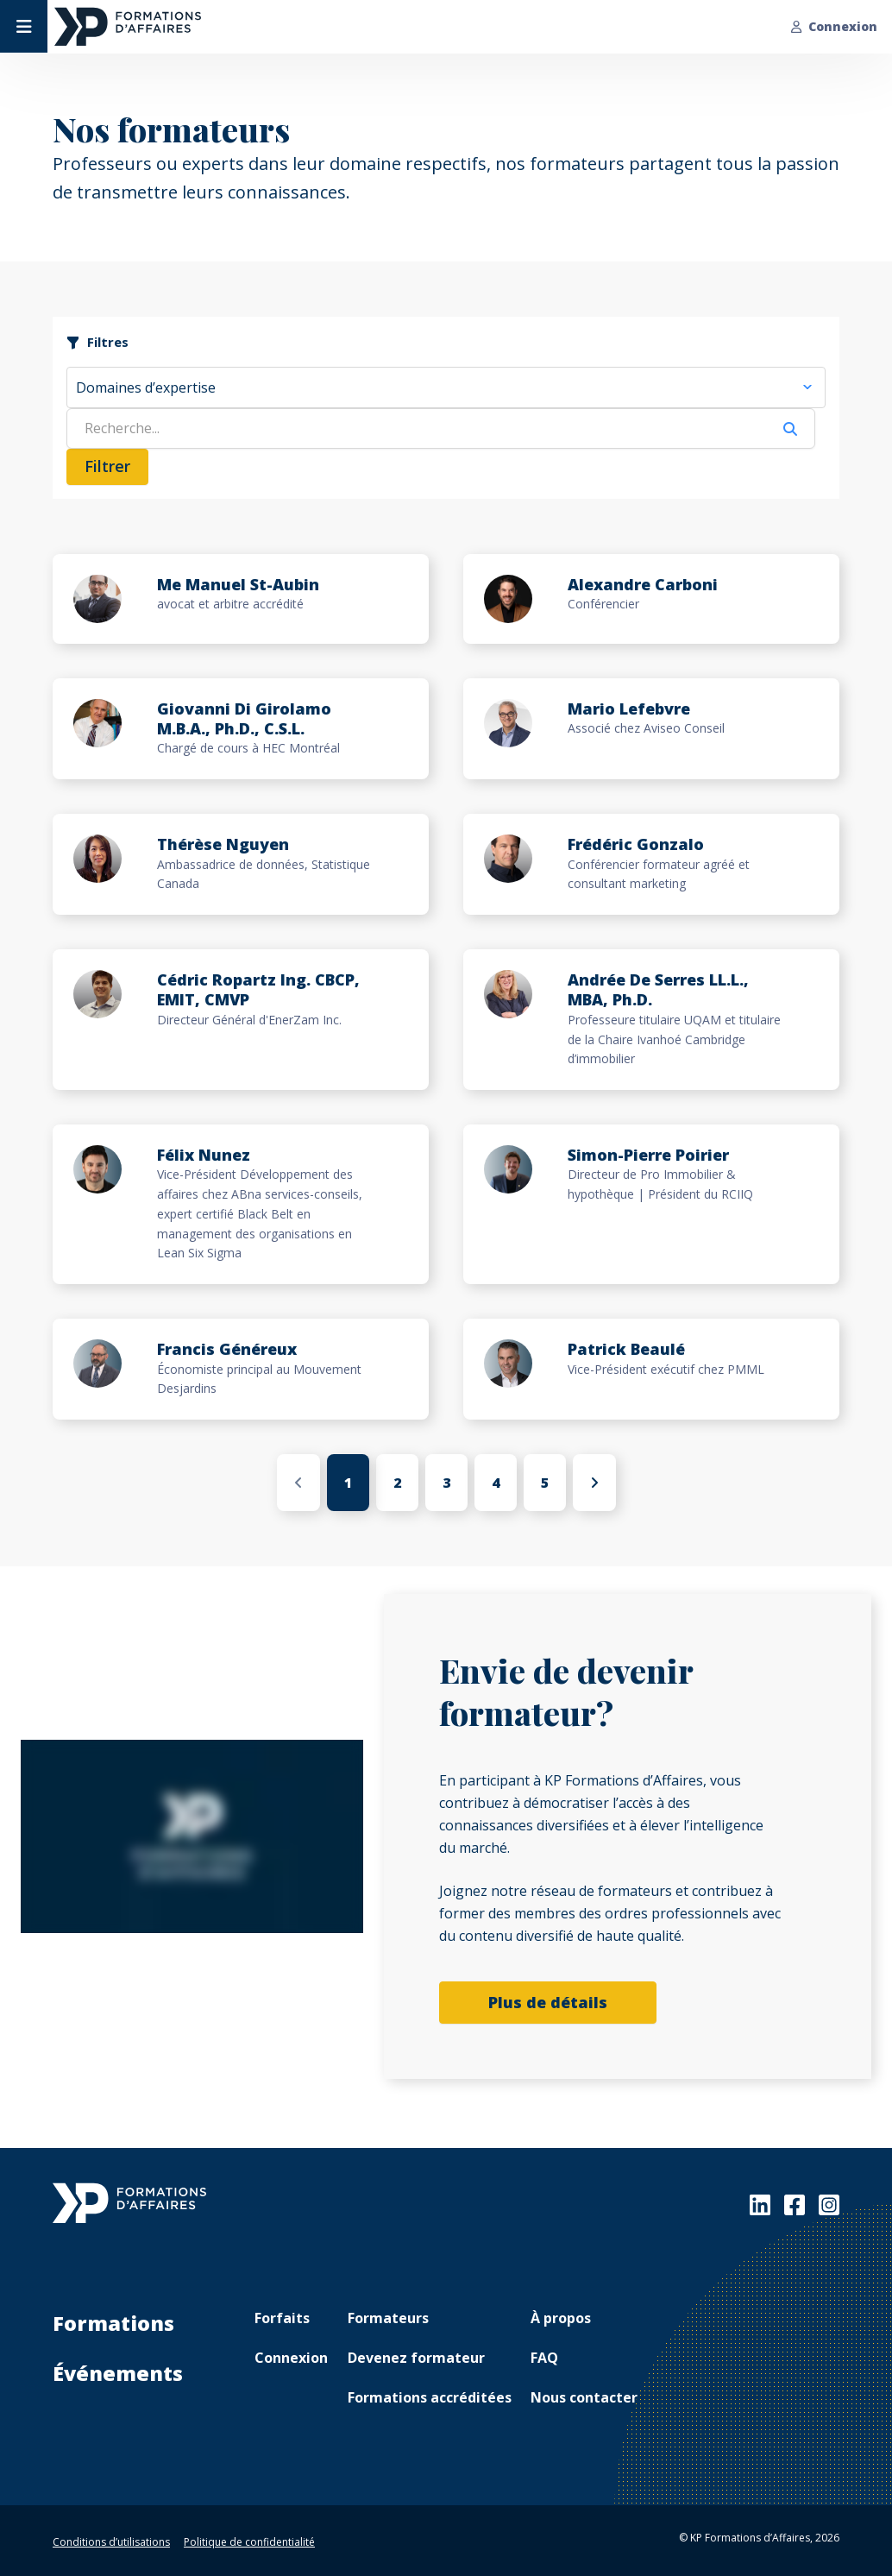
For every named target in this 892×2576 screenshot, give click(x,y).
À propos (561, 2317)
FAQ (544, 2357)
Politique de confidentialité (249, 2542)
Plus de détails (547, 2002)
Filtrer (107, 466)
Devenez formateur (416, 2357)
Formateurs (388, 2317)
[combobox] (446, 387)
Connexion (834, 26)
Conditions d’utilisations (111, 2542)
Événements (118, 2373)
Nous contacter (584, 2397)
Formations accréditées (430, 2397)
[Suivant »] (594, 1482)
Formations (113, 2323)
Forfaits (282, 2317)
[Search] (417, 428)
